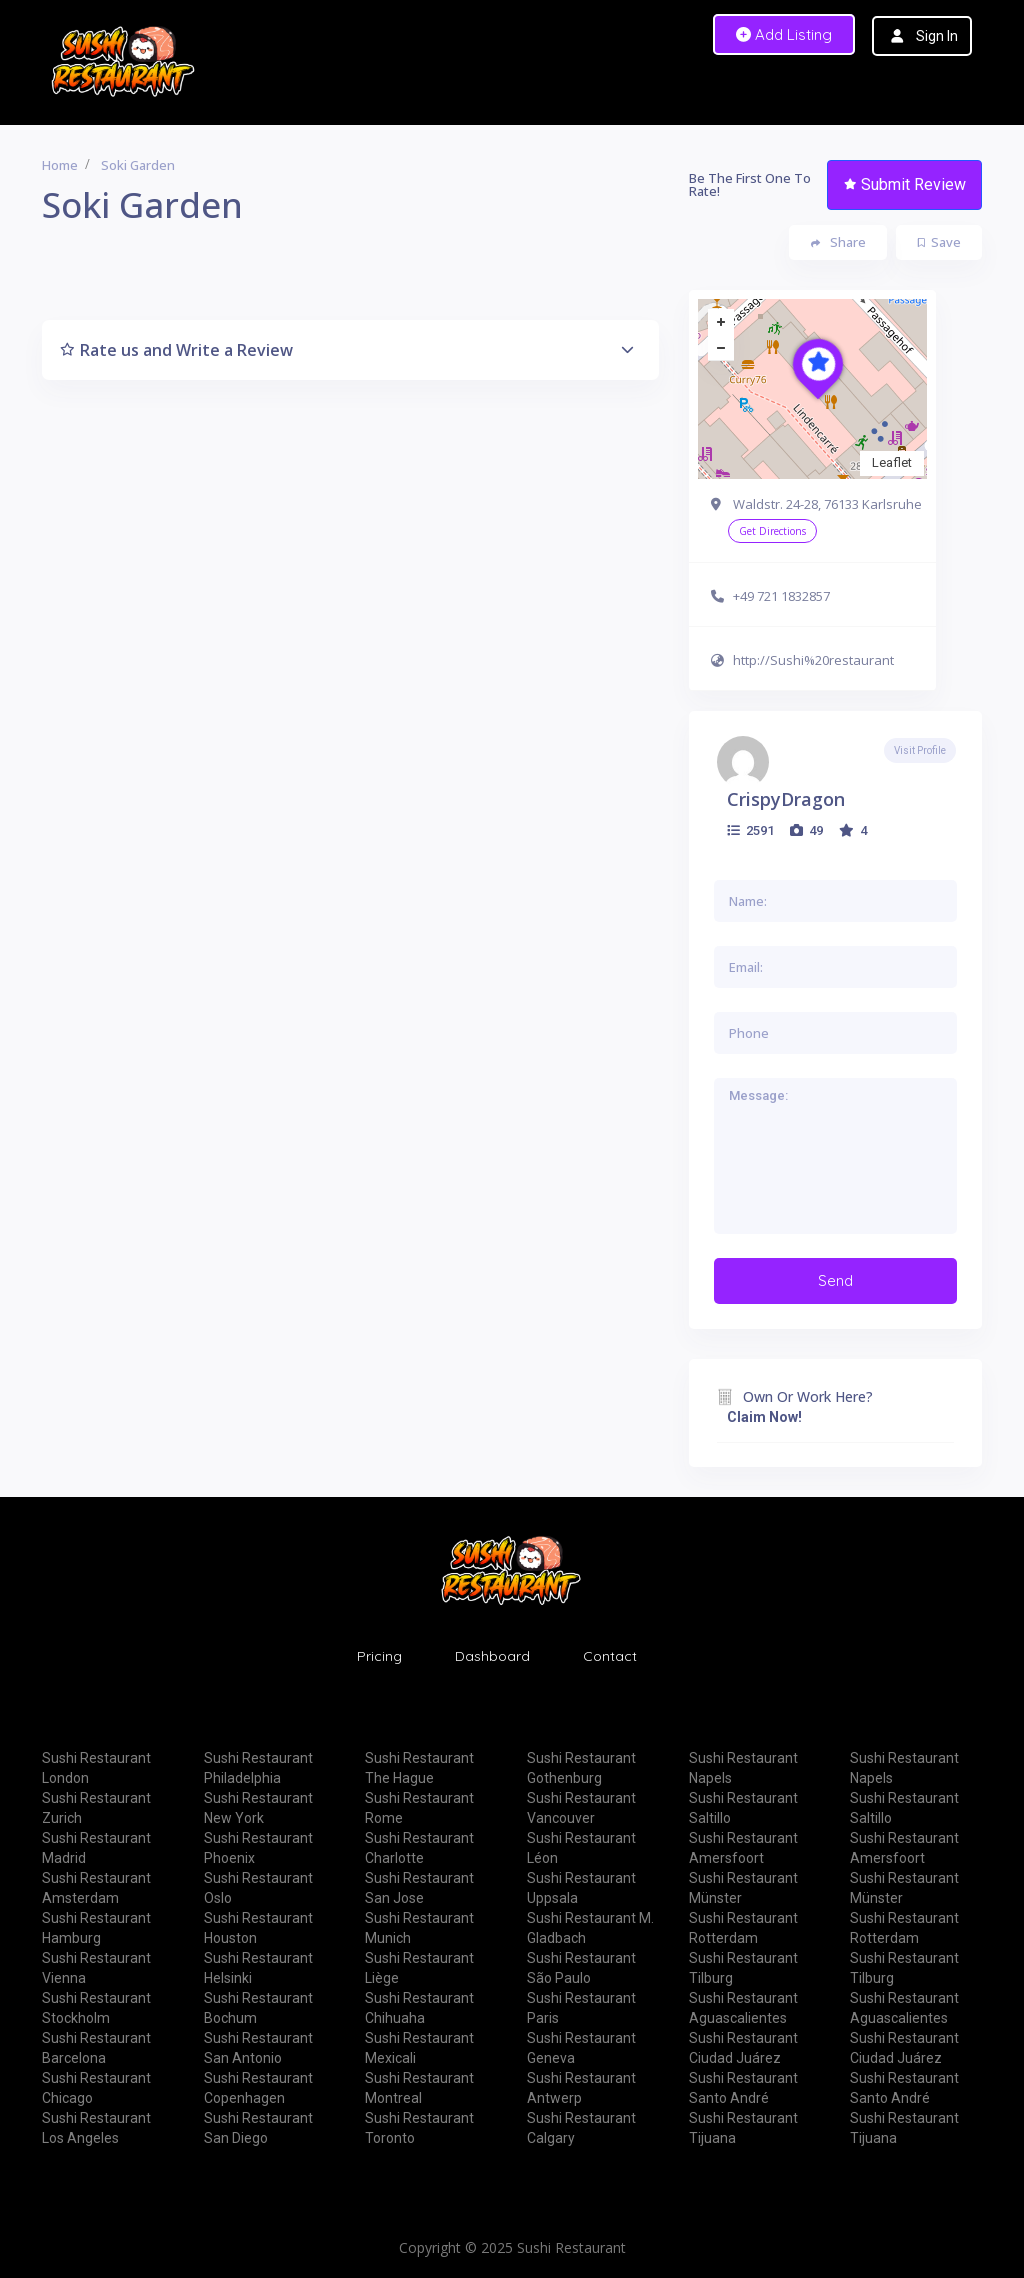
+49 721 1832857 (781, 596)
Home (60, 165)
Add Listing (784, 34)
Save (939, 242)
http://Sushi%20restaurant (813, 660)
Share (838, 242)
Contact (610, 1656)
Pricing (379, 1656)
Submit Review (905, 184)
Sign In (937, 36)
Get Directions (772, 531)
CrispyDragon (786, 799)
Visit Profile (920, 750)
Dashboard (492, 1656)
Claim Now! (764, 1417)
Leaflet (892, 462)
